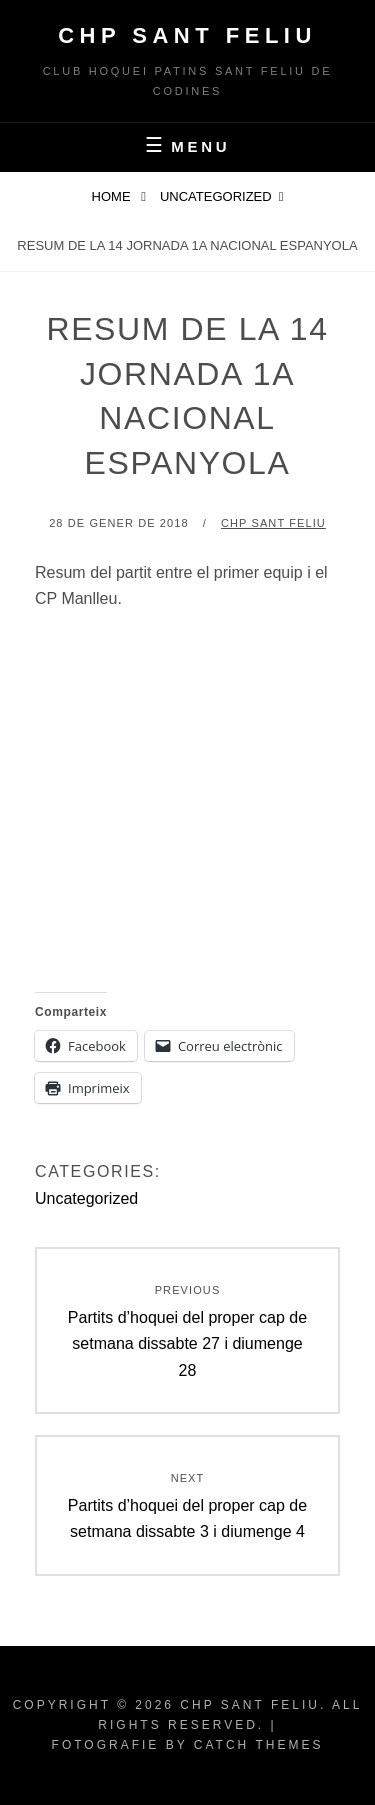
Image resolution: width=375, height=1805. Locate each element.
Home (113, 196)
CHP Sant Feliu (187, 35)
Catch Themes (259, 1745)
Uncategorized (216, 196)
